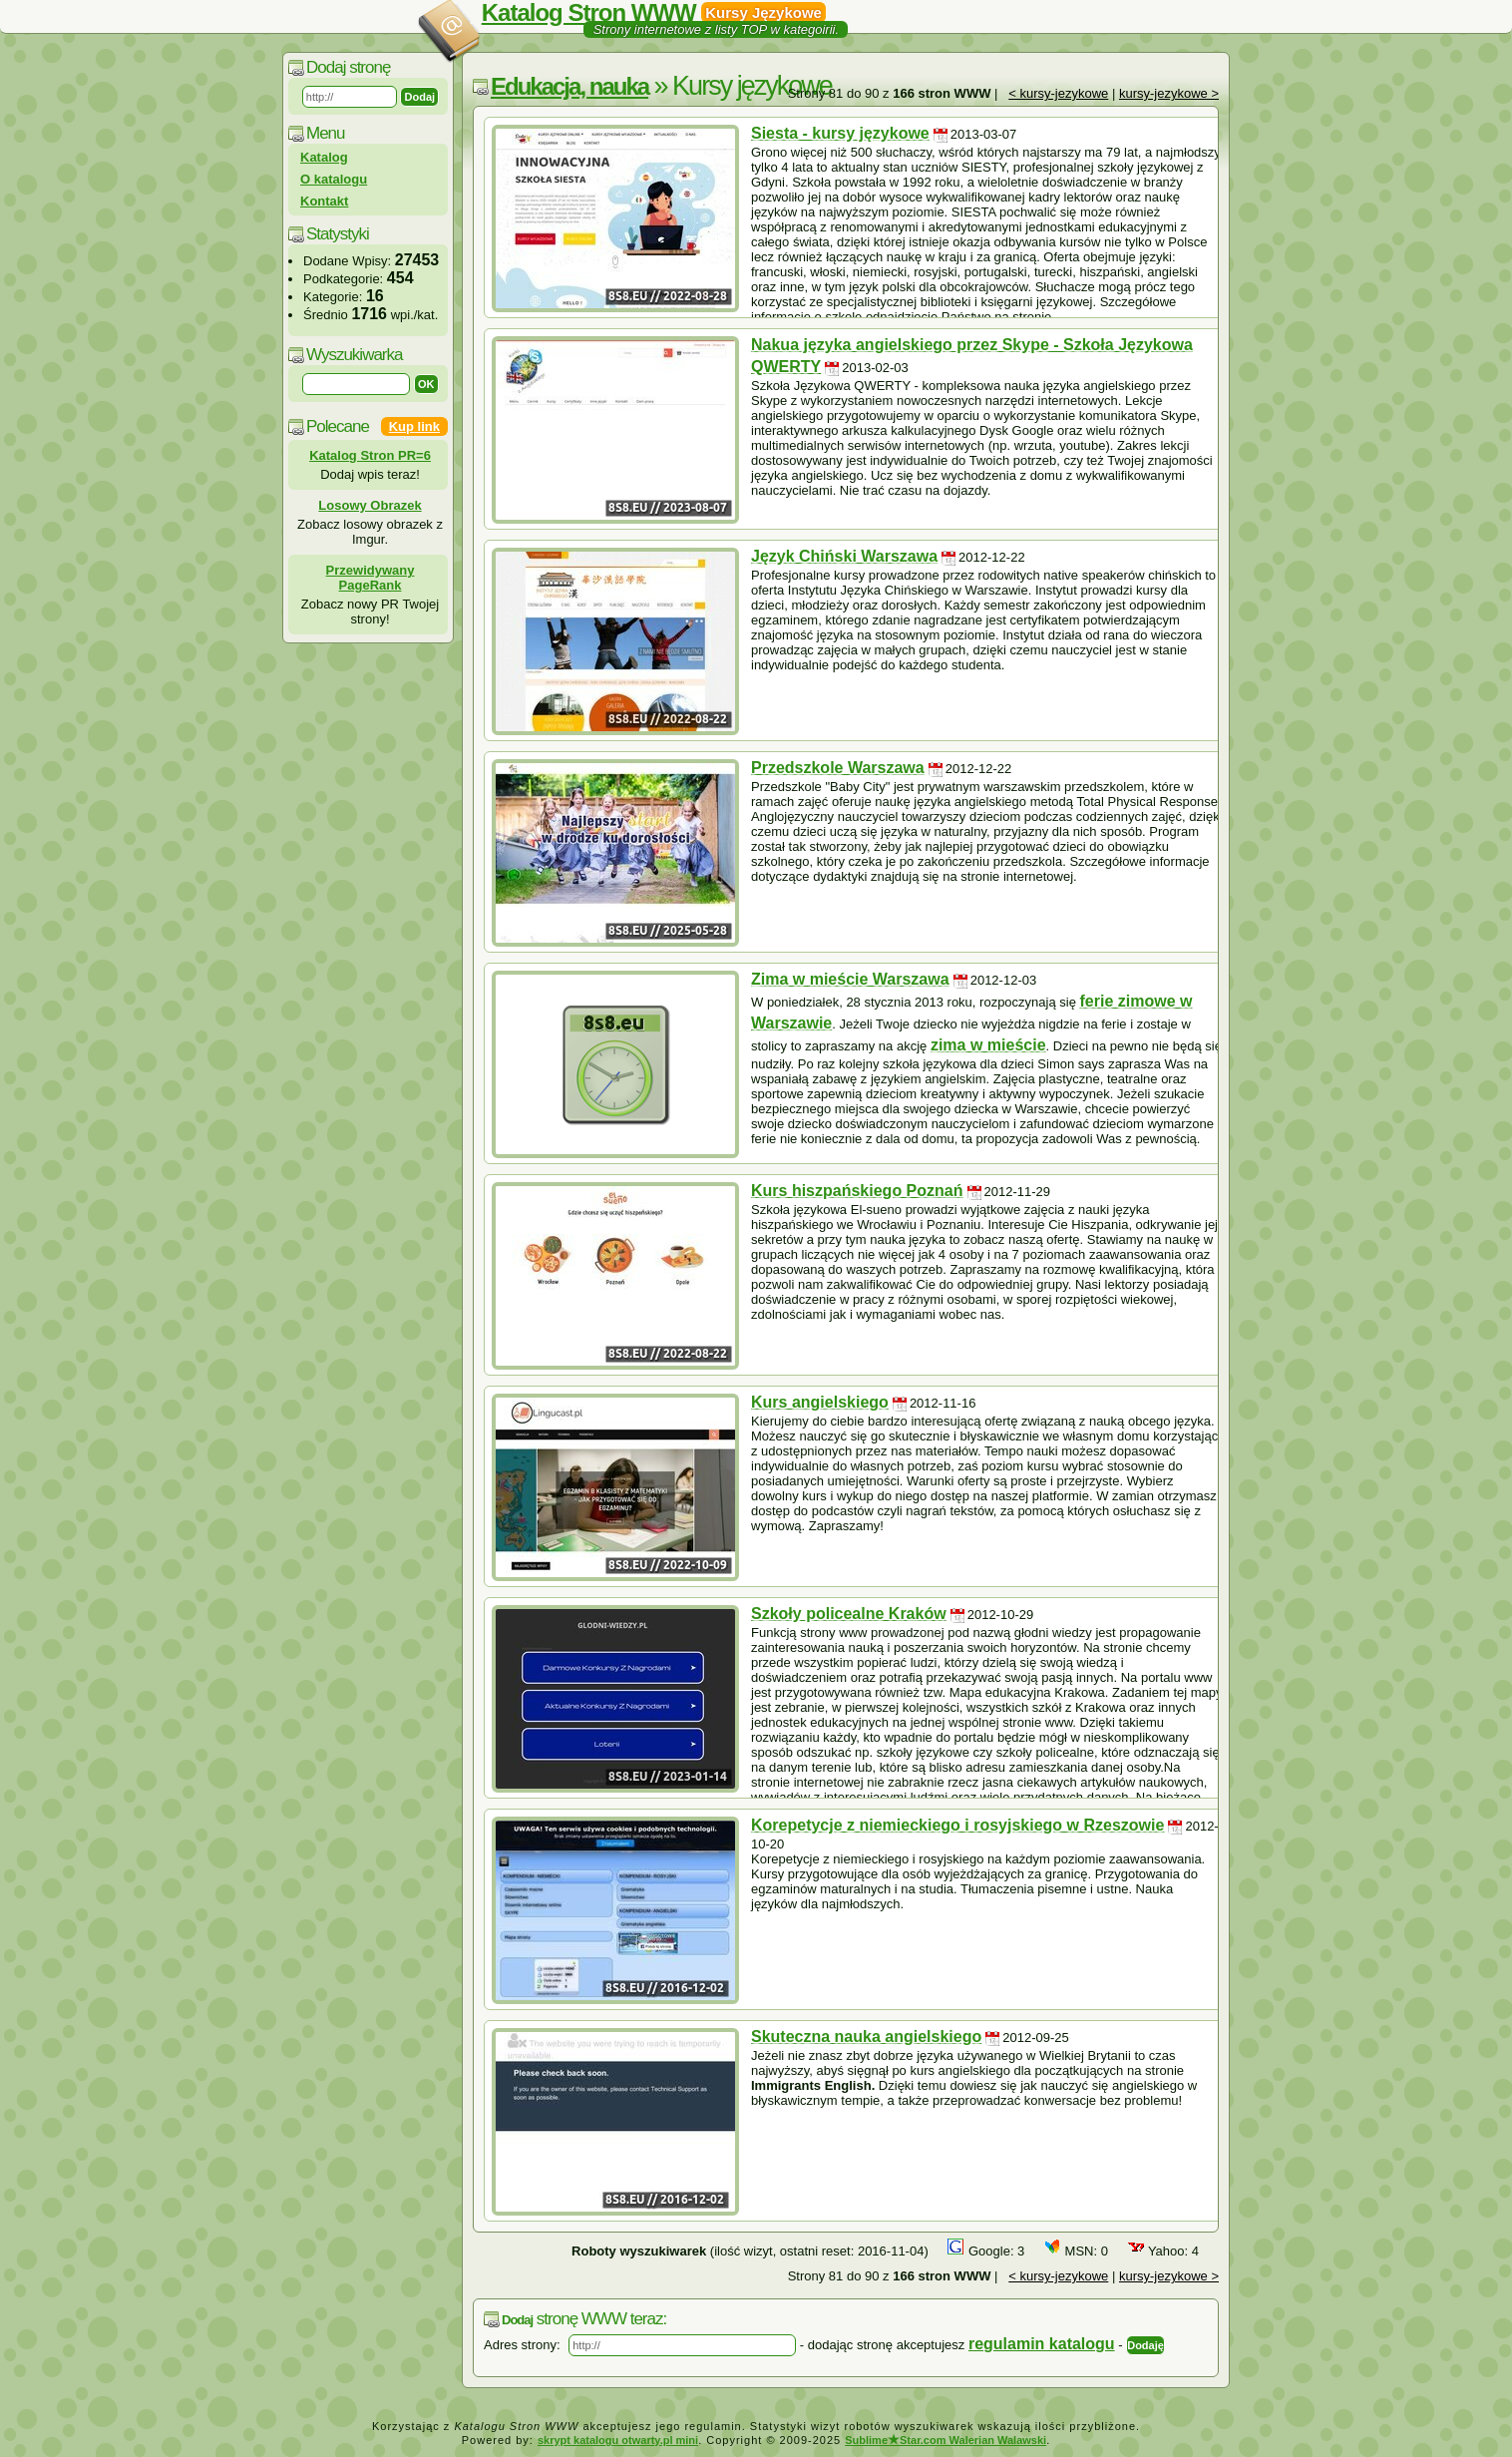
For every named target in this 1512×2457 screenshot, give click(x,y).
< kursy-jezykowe (1058, 93)
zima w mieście (988, 1044)
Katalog (324, 157)
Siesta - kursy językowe (840, 133)
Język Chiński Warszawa (844, 556)
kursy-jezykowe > (1169, 93)
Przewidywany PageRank (370, 578)
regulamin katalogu (1041, 2343)
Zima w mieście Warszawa (850, 979)
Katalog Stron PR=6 (370, 455)
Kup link (414, 426)
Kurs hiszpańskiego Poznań (856, 1190)
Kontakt (324, 201)
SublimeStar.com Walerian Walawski (945, 2440)
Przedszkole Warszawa (838, 767)
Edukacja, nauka (569, 86)
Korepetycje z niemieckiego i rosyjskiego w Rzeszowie (957, 1825)
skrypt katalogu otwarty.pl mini (618, 2440)
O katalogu (333, 179)
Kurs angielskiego (820, 1402)
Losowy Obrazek (369, 505)
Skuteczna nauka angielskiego (866, 2036)
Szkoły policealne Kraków (848, 1613)
